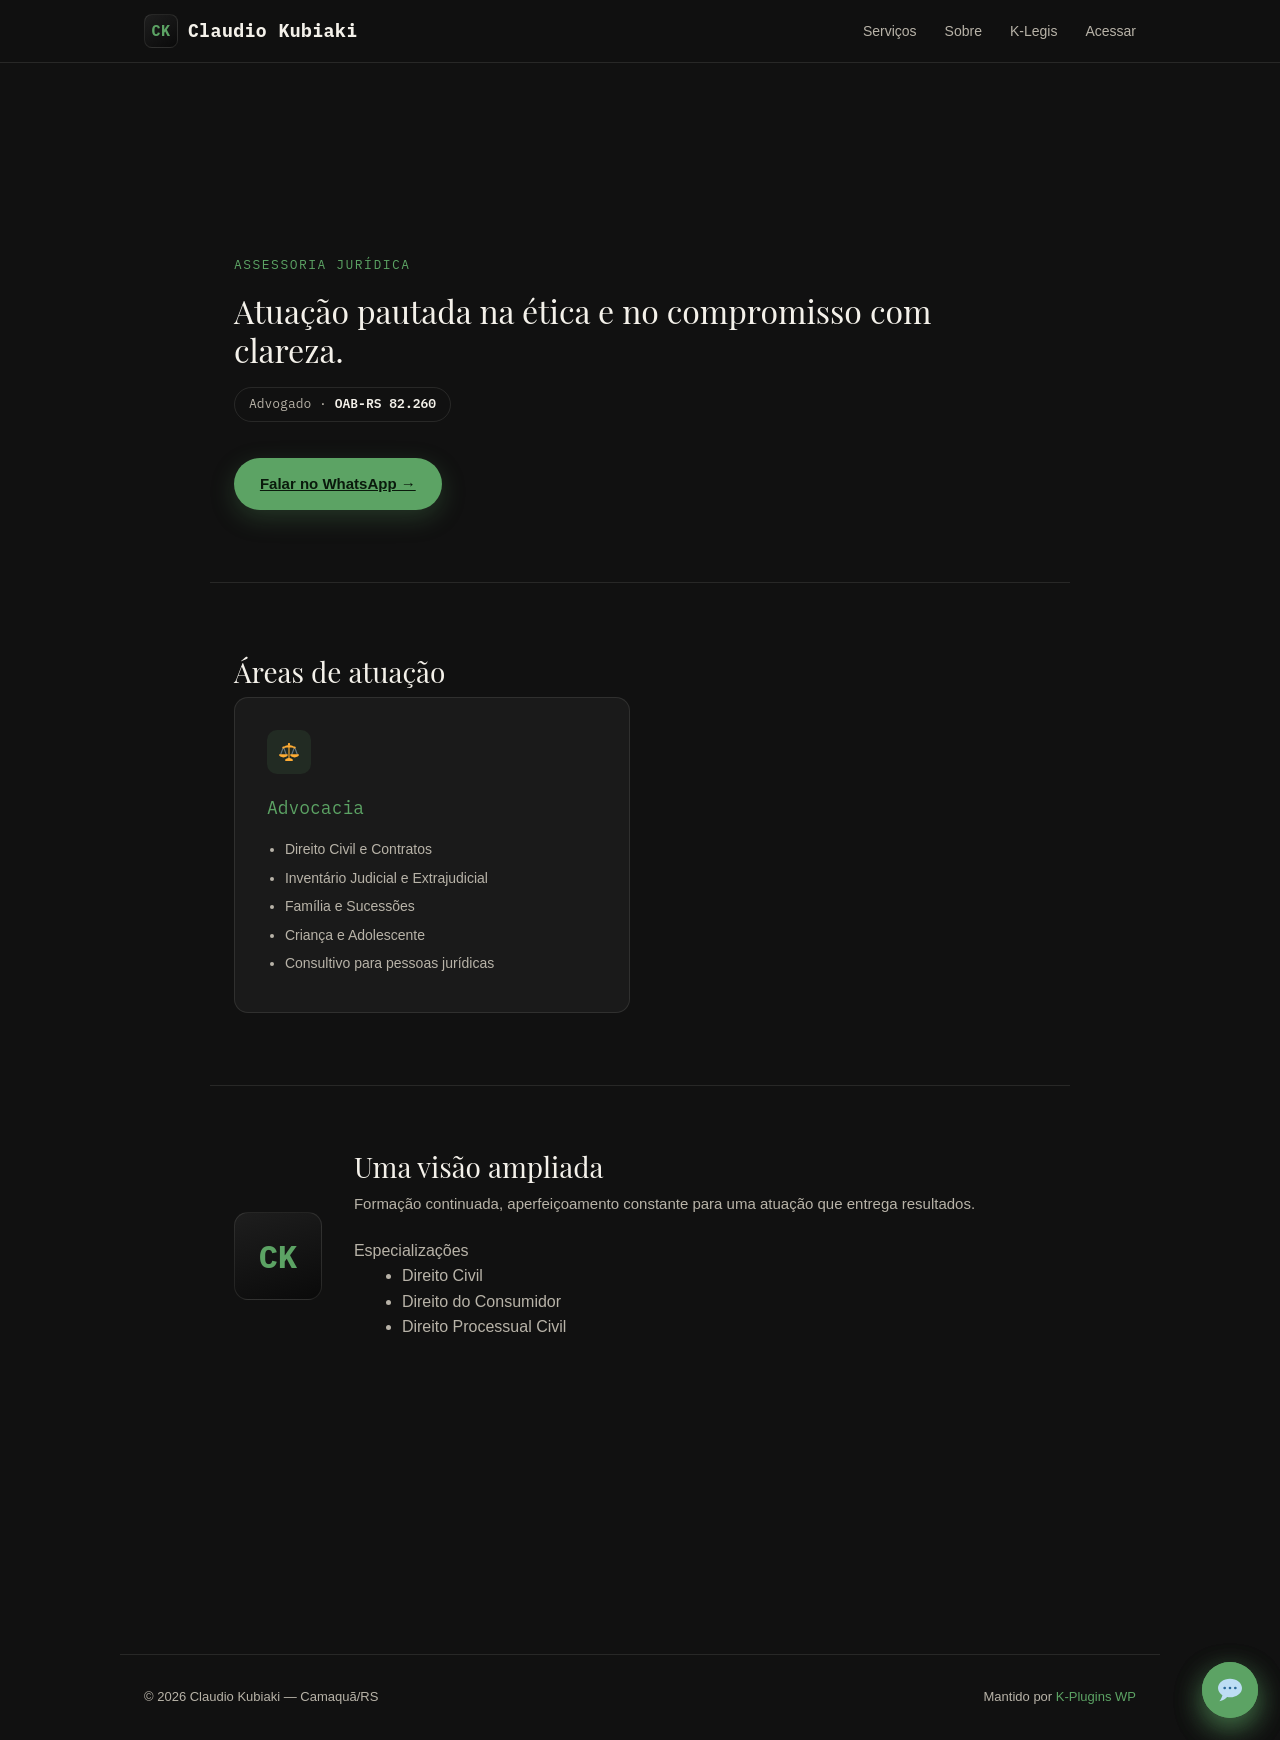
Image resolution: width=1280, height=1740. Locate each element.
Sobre (963, 31)
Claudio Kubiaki (251, 31)
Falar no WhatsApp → (338, 483)
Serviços (890, 31)
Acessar (1110, 31)
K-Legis (1033, 31)
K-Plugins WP (1096, 1696)
